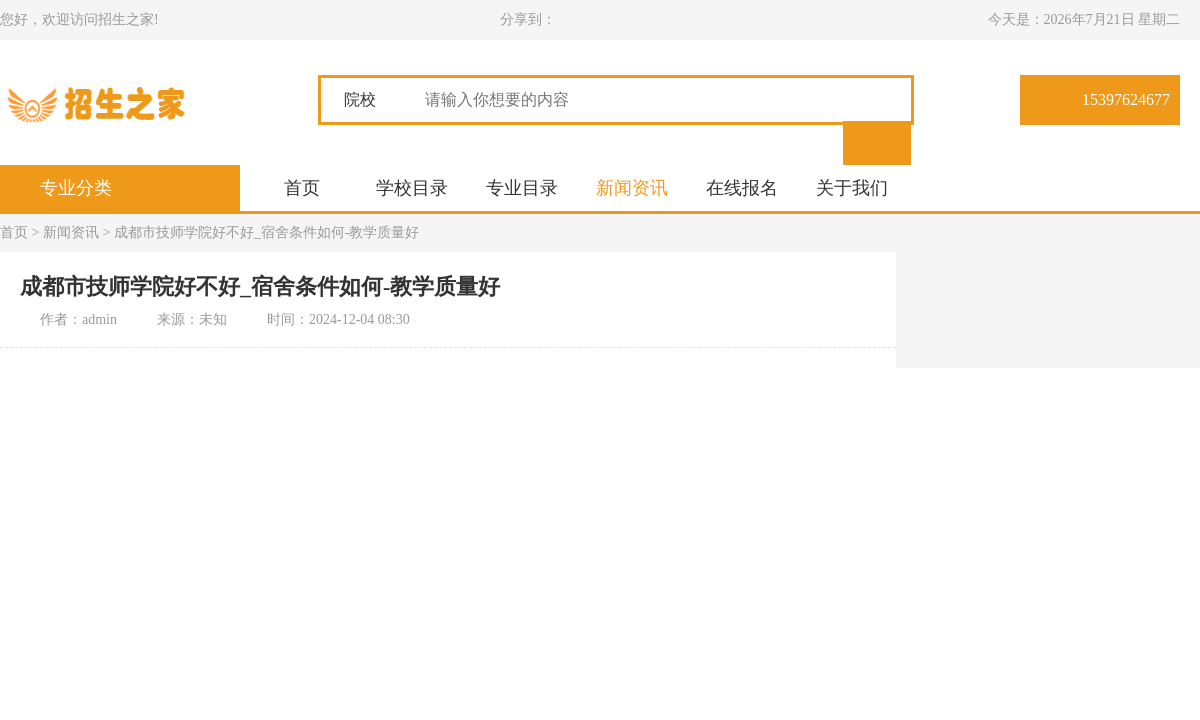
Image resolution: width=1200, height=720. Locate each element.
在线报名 (742, 188)
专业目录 (522, 188)
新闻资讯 (632, 188)
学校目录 (412, 188)
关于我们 (852, 188)
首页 (302, 188)
